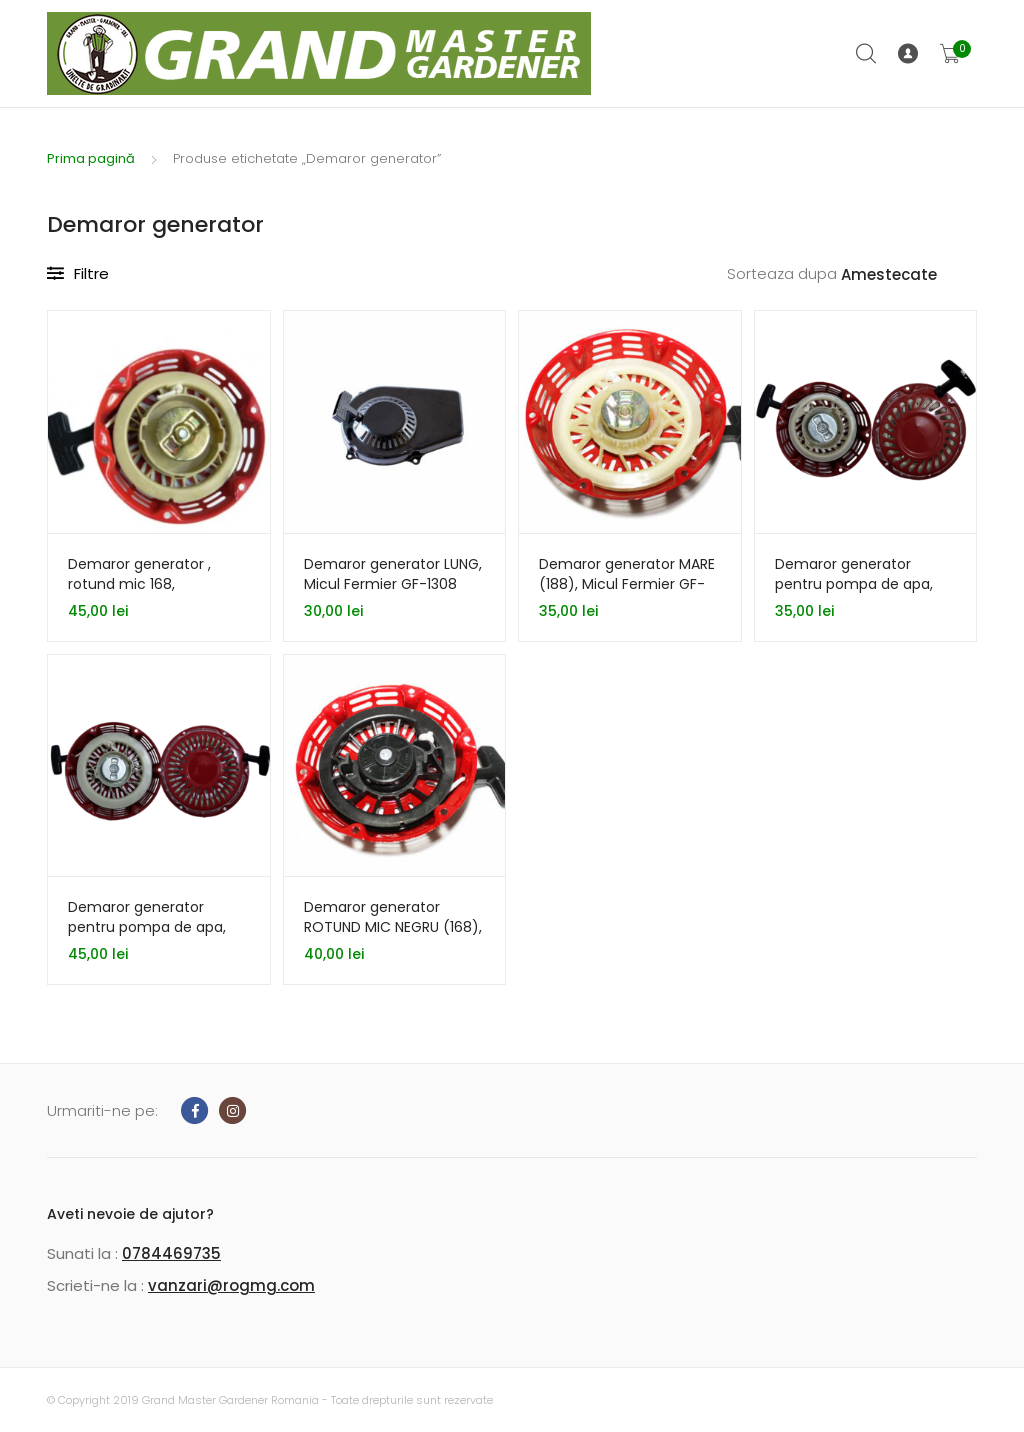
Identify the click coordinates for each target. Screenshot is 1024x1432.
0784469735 (171, 1253)
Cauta (867, 54)
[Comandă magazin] (909, 275)
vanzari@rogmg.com (231, 1285)
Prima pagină (91, 158)
